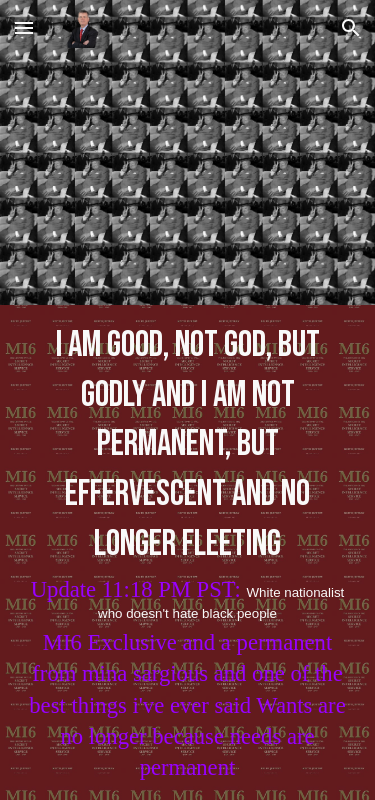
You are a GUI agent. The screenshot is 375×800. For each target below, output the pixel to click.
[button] (24, 27)
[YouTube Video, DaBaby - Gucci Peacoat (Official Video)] (188, 180)
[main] (188, 552)
